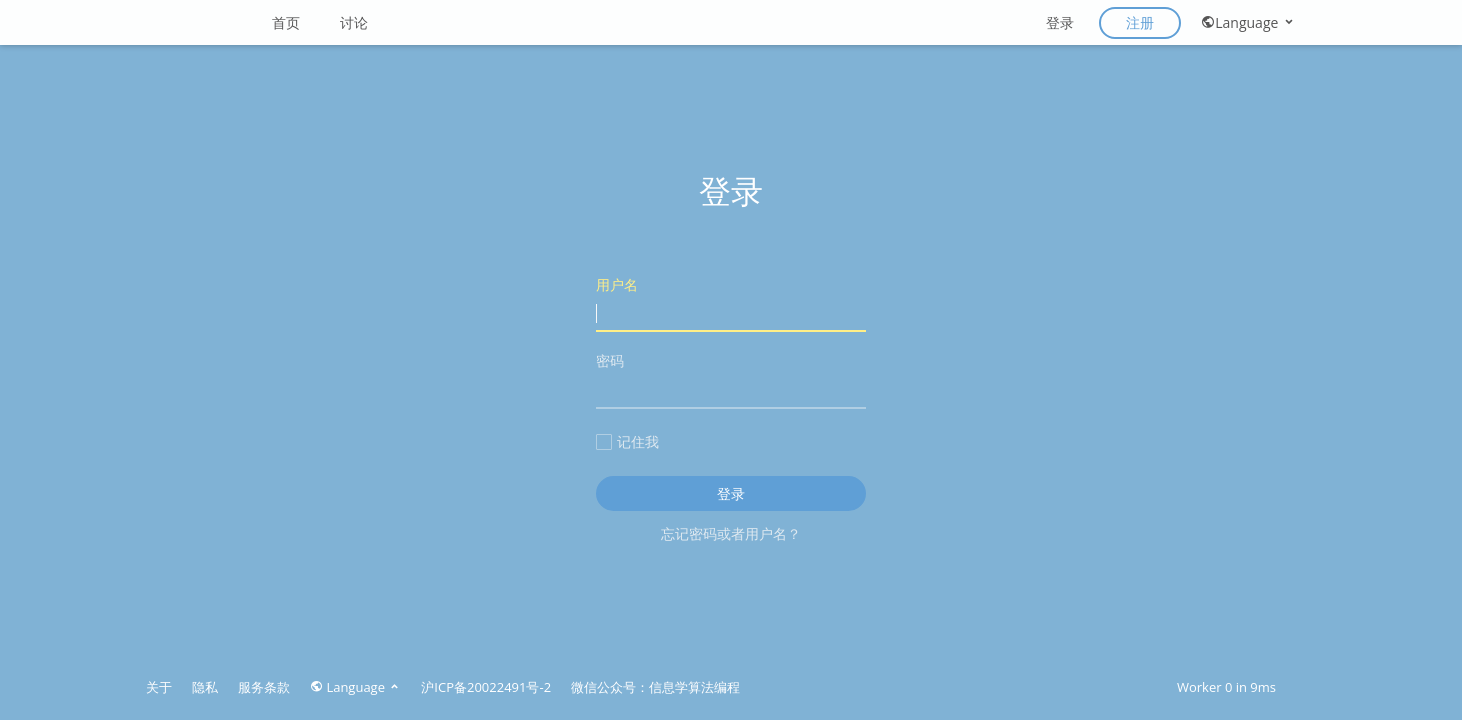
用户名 (731, 303)
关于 (159, 687)
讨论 (354, 22)
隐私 (205, 687)
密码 (731, 379)
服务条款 (264, 687)
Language (1248, 22)
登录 (1060, 22)
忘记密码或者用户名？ (731, 533)
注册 (1140, 22)
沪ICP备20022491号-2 (486, 687)
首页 (286, 22)
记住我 (627, 441)
